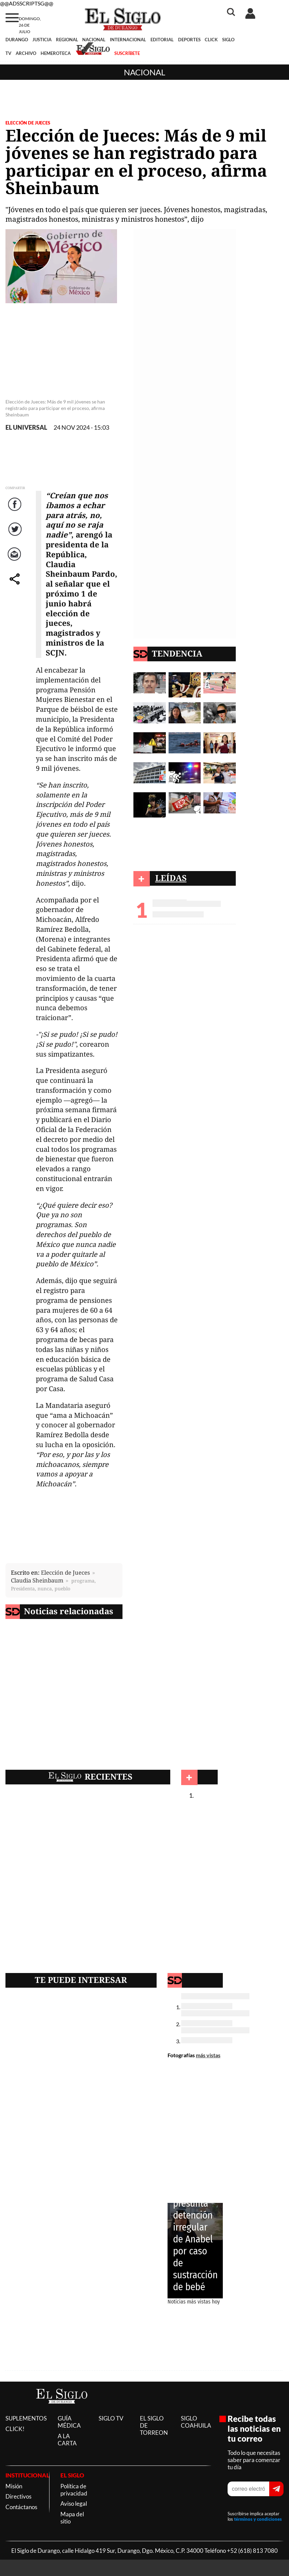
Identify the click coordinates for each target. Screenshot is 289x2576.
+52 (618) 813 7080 (252, 2550)
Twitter (15, 536)
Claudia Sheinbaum (37, 1580)
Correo (15, 561)
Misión (13, 2486)
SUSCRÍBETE (127, 53)
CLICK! (15, 2428)
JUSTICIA (42, 39)
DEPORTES (189, 39)
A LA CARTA (67, 2439)
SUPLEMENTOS (26, 2418)
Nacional (144, 72)
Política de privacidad (73, 2490)
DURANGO (16, 39)
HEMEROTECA (56, 53)
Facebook (15, 511)
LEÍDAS (171, 877)
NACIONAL (93, 39)
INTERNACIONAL (128, 39)
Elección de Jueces (27, 123)
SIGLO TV (111, 2418)
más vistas (208, 2055)
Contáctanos (21, 2507)
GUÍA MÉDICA (69, 2422)
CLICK (211, 39)
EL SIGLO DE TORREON (154, 2425)
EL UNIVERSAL (26, 427)
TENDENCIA (177, 653)
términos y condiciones (258, 2519)
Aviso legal (73, 2503)
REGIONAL (67, 39)
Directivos (18, 2496)
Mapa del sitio (72, 2518)
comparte (15, 586)
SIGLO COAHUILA (196, 2422)
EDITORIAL (162, 39)
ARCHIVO (26, 53)
